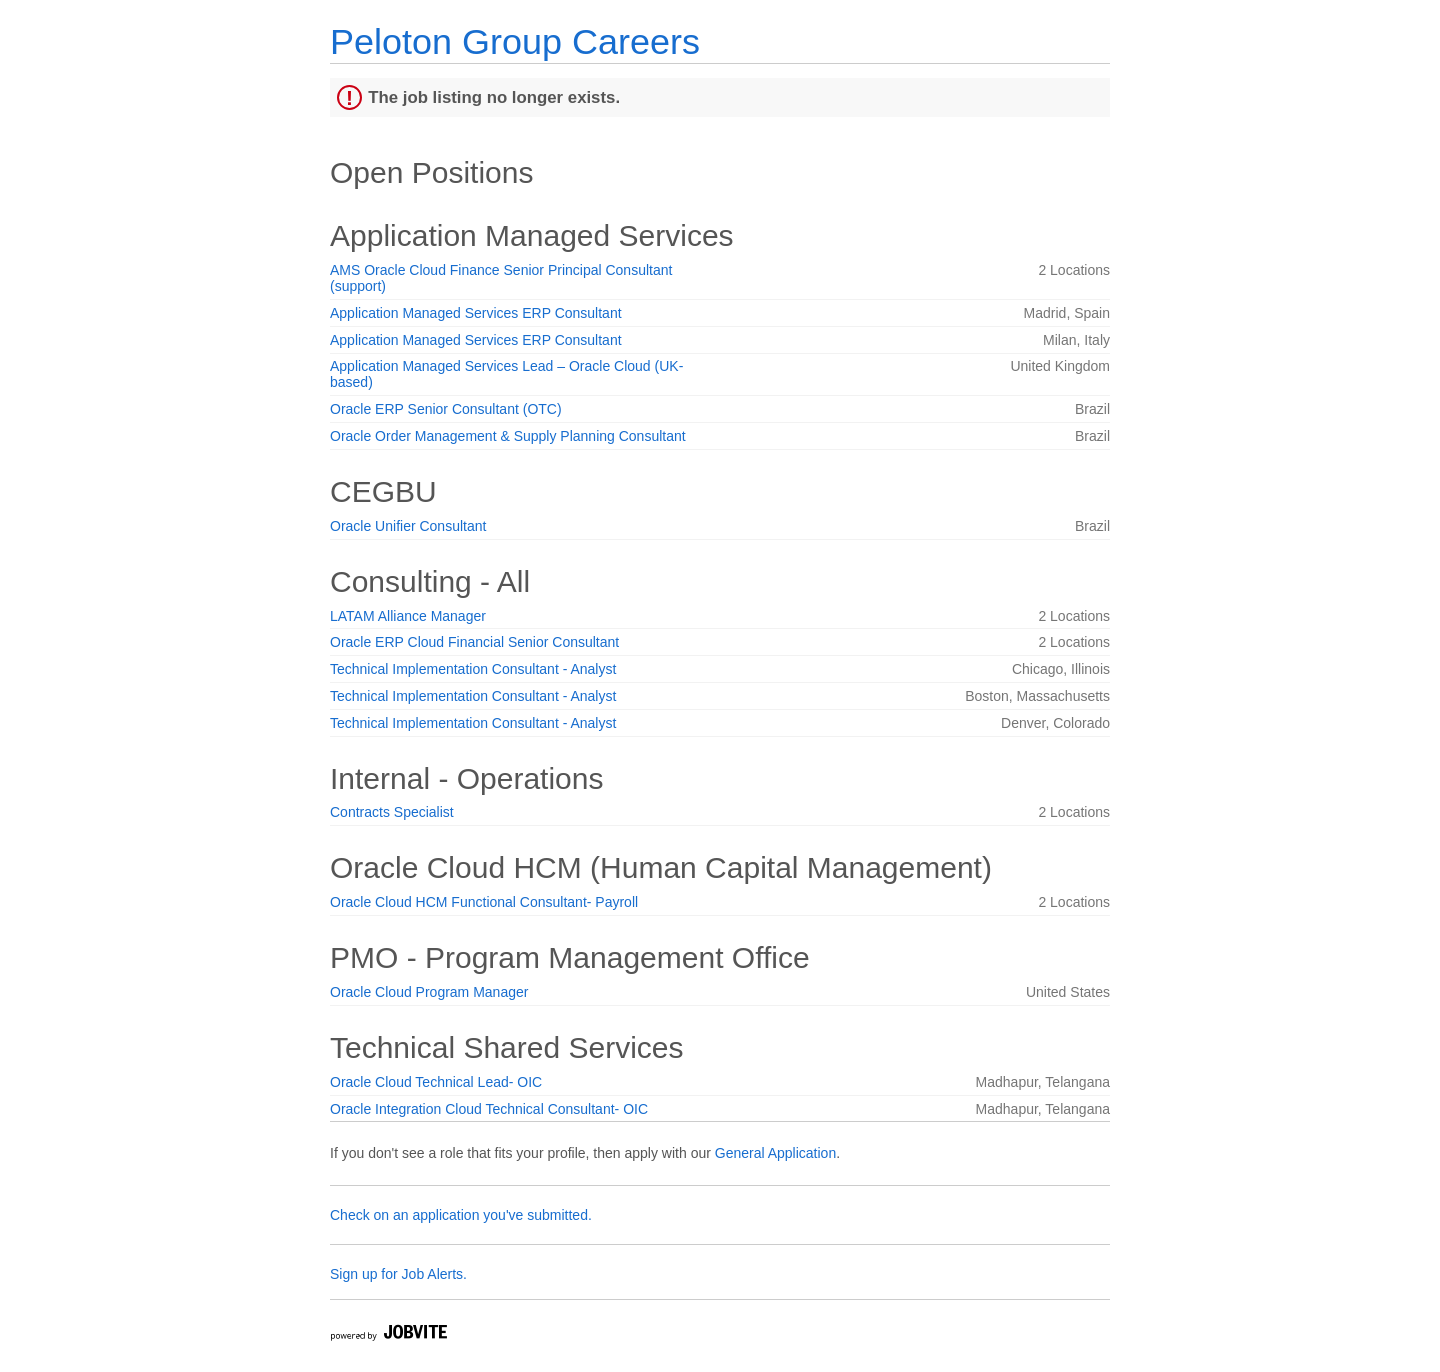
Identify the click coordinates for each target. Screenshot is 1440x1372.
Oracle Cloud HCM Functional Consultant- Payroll (484, 902)
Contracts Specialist (392, 812)
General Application (775, 1153)
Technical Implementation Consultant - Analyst (473, 669)
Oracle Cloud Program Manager (429, 992)
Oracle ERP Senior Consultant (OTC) (446, 409)
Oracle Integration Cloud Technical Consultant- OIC (489, 1109)
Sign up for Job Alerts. (398, 1274)
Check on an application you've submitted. (461, 1215)
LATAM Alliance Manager (408, 616)
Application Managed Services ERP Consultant (476, 313)
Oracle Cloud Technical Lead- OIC (436, 1082)
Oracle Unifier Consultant (408, 526)
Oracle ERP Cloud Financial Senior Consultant (474, 642)
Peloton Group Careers (515, 41)
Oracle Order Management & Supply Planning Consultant (508, 436)
